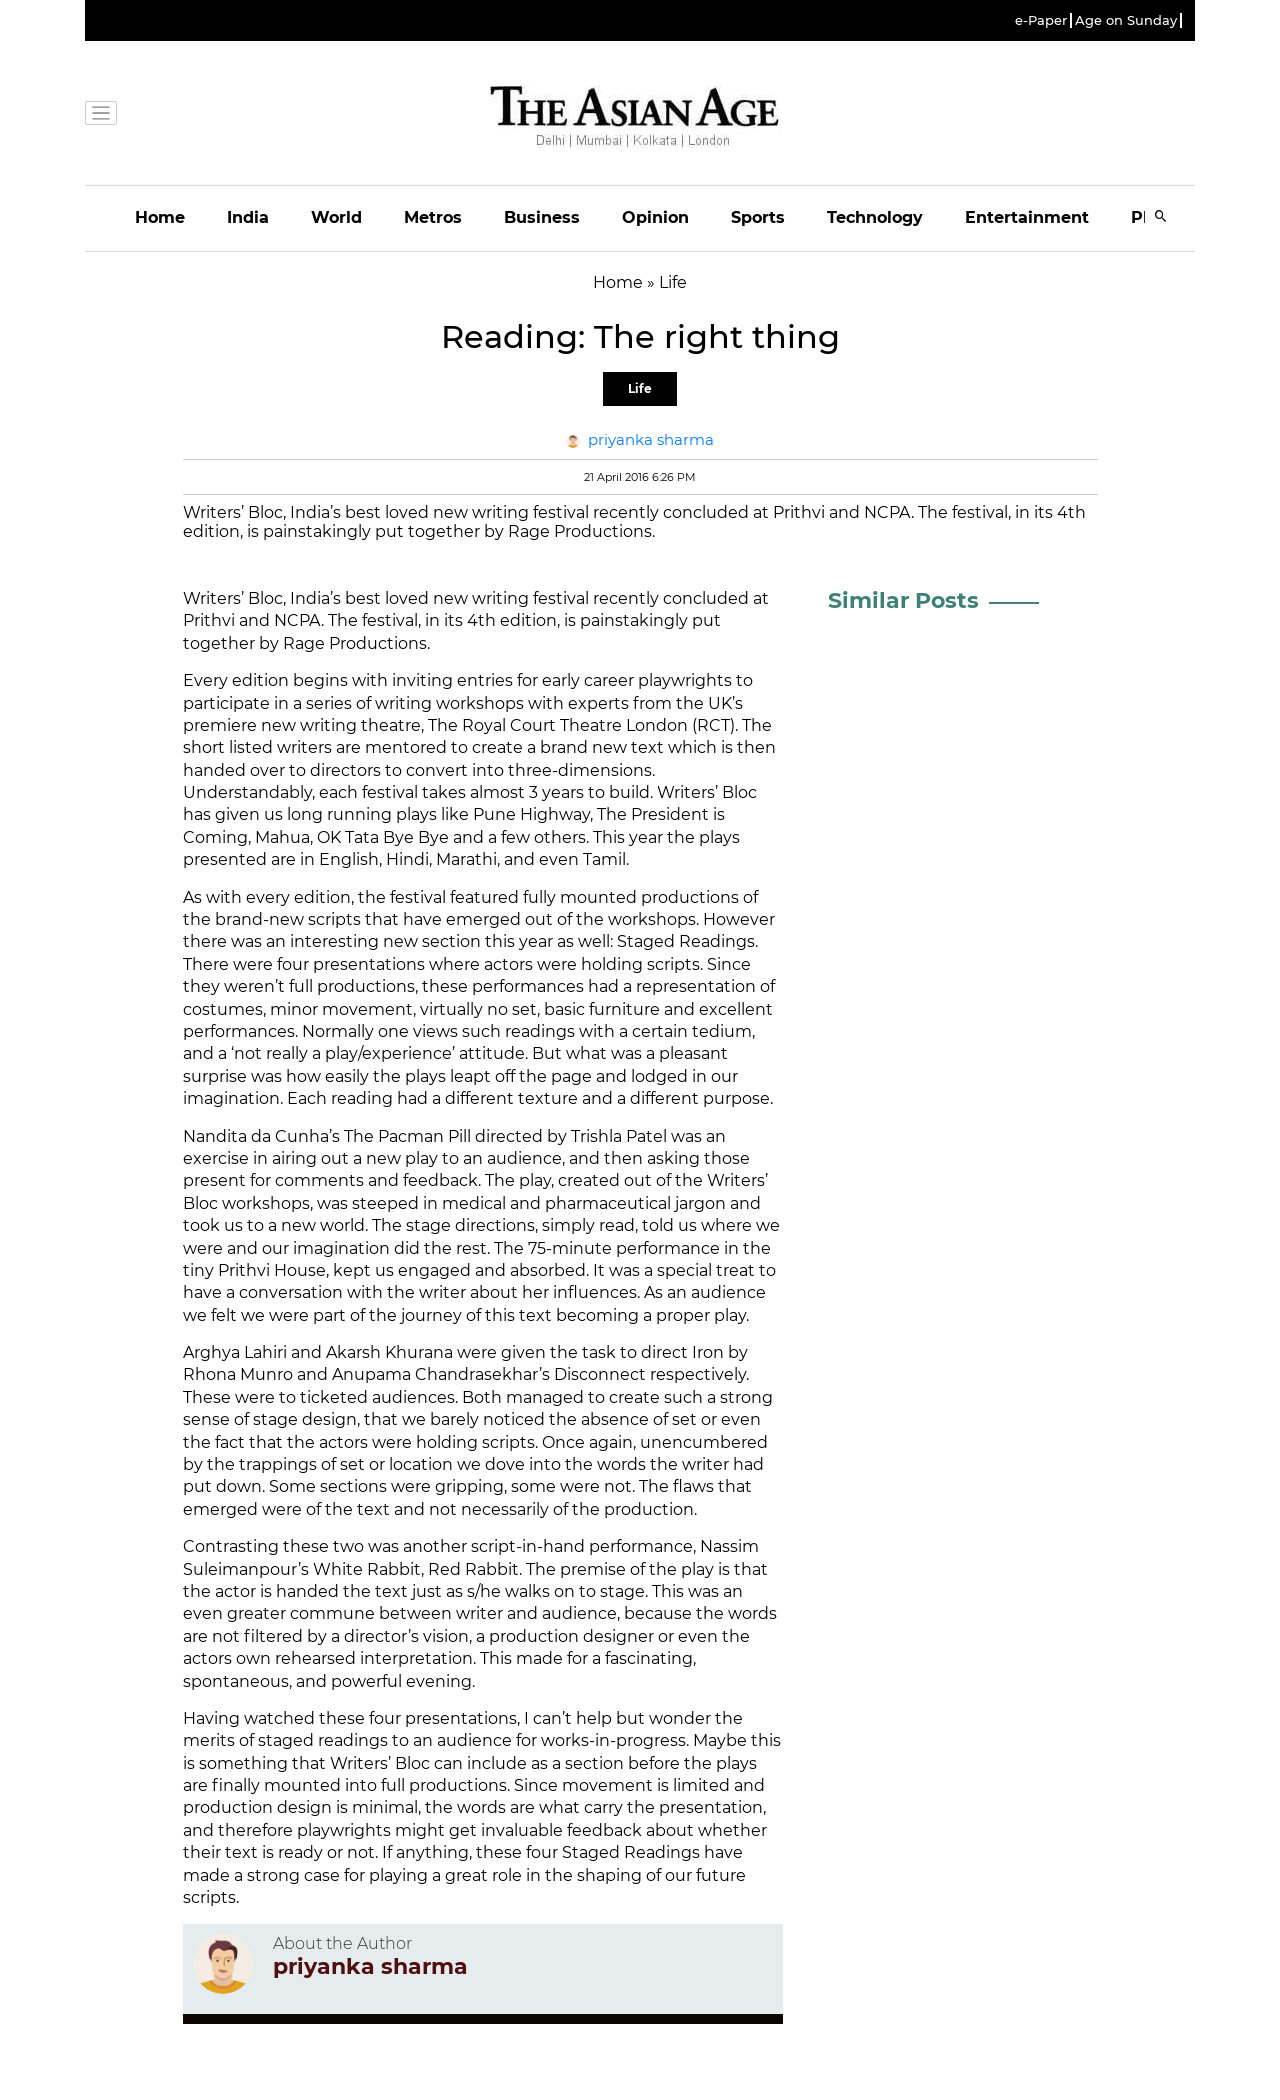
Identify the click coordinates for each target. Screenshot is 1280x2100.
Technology (875, 217)
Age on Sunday (1126, 20)
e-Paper (1041, 20)
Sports (758, 217)
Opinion (655, 217)
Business (542, 217)
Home (160, 217)
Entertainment (1027, 217)
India (248, 217)
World (336, 217)
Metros (433, 217)
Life (640, 388)
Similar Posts (903, 600)
